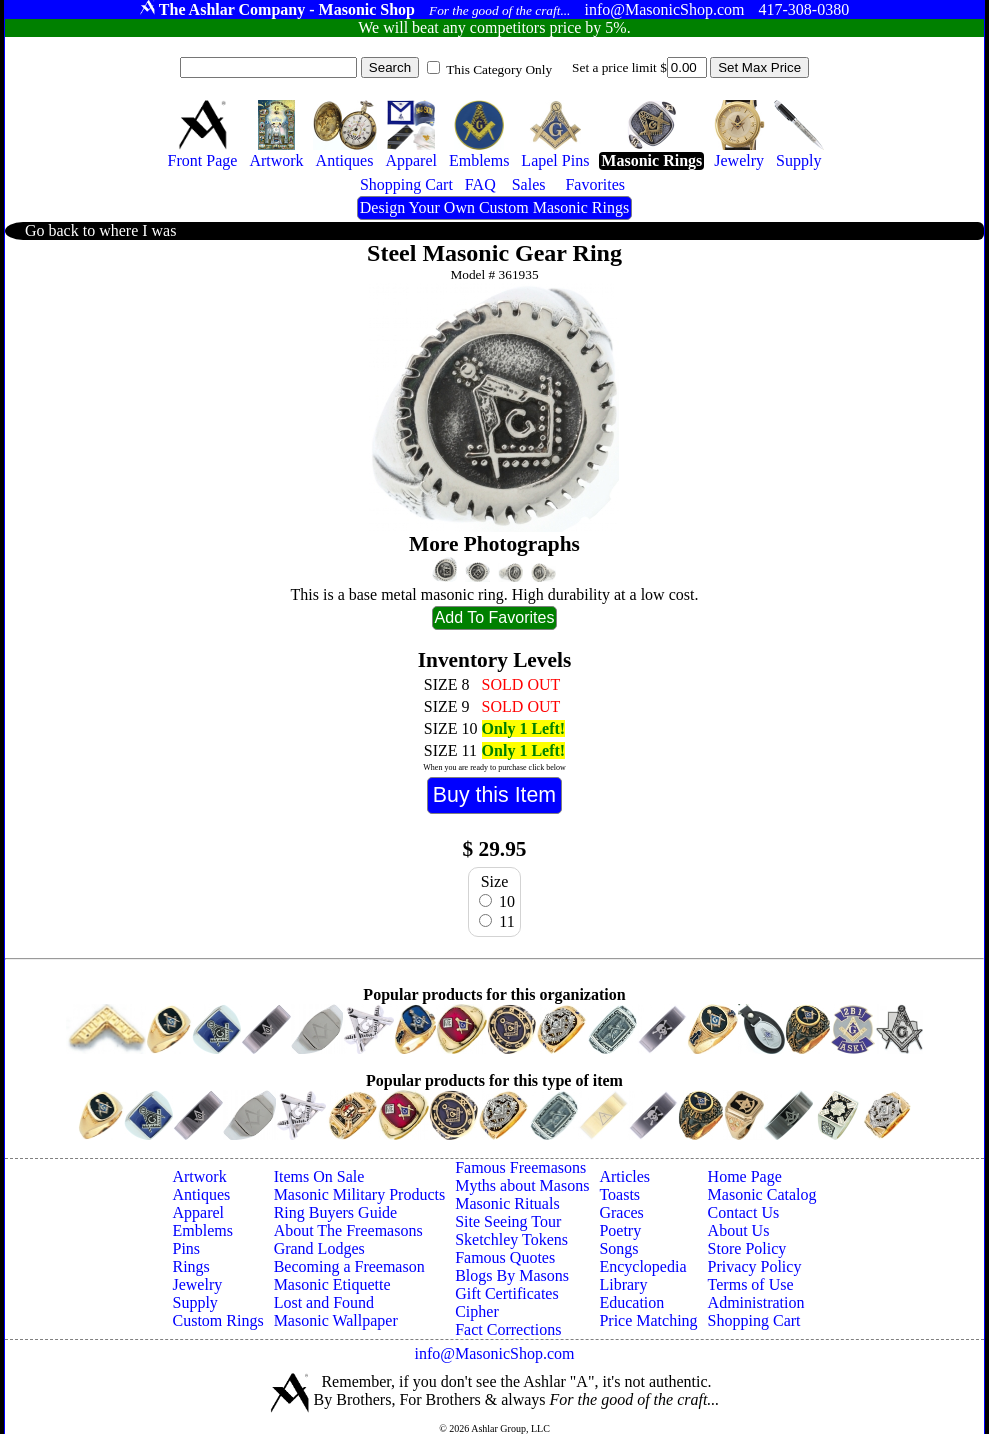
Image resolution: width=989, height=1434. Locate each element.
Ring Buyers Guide (336, 1212)
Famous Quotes (505, 1257)
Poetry (620, 1230)
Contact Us (744, 1212)
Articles (624, 1176)
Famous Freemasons (520, 1167)
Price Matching (648, 1320)
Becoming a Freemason (349, 1266)
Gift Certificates (507, 1293)
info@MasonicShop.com (494, 1353)
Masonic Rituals (507, 1203)
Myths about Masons (522, 1185)
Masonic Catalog (762, 1194)
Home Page (745, 1176)
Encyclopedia (642, 1266)
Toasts (619, 1194)
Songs (618, 1248)
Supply (194, 1302)
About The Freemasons (348, 1230)
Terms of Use (751, 1284)
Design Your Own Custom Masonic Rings (494, 207)
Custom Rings (217, 1320)
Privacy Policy (755, 1266)
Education (631, 1302)
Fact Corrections (508, 1329)
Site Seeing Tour (508, 1221)
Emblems (202, 1230)
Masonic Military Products (360, 1194)
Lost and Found (324, 1302)
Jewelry (197, 1284)
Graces (621, 1212)
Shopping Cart (754, 1320)
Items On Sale (319, 1176)
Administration (756, 1302)
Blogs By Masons (512, 1275)
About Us (739, 1230)
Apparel (198, 1212)
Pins (186, 1248)
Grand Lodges (319, 1248)
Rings (190, 1266)
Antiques (201, 1194)
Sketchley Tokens (511, 1239)
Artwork (199, 1176)
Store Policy (747, 1248)
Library (623, 1284)
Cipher (477, 1311)
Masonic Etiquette (332, 1284)
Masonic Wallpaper (336, 1320)
